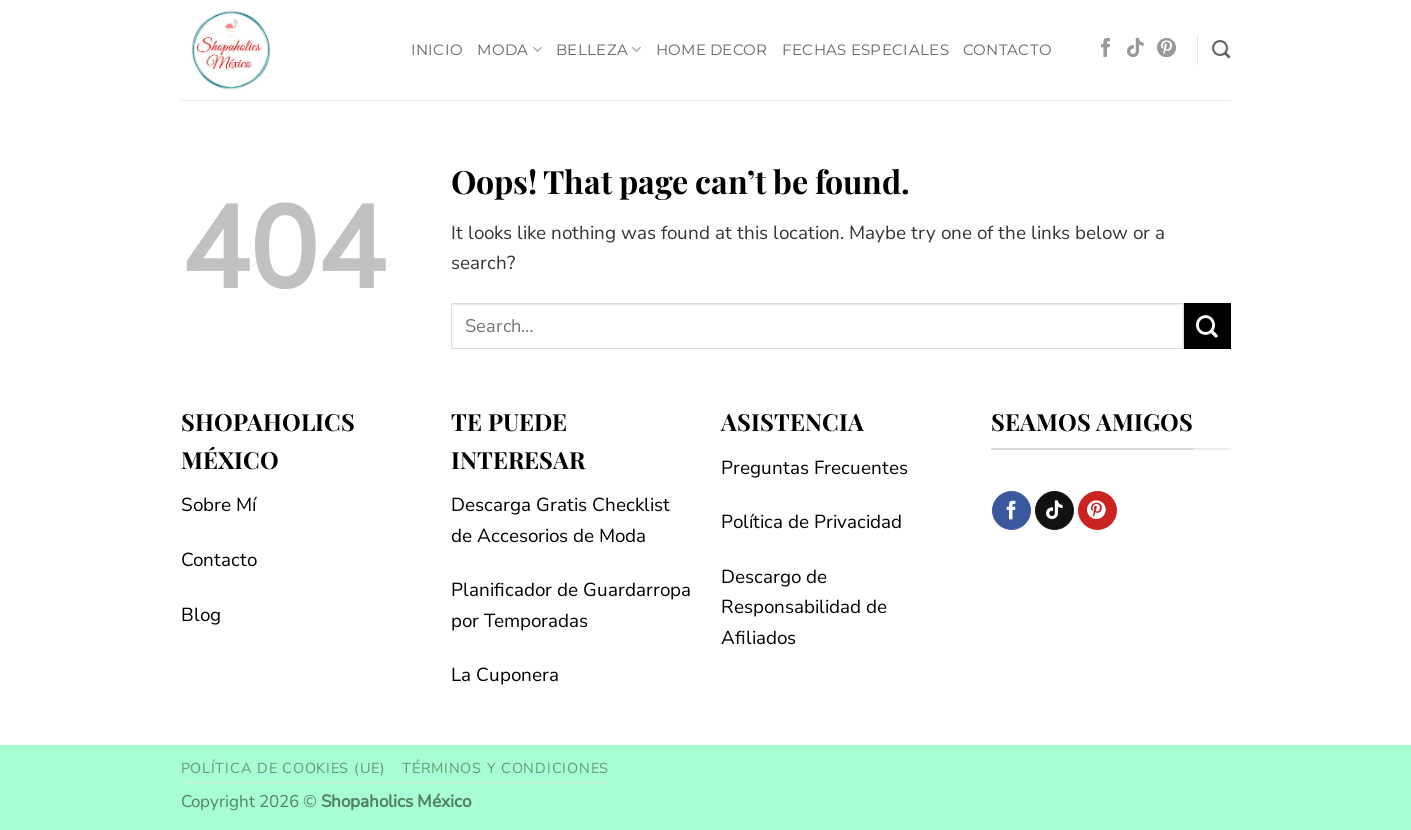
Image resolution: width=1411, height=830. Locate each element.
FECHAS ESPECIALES (865, 49)
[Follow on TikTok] (1135, 49)
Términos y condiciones (505, 768)
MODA (509, 50)
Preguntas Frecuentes (814, 468)
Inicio (437, 49)
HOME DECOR (712, 49)
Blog (201, 615)
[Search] (1221, 50)
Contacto (1007, 49)
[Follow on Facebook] (1105, 49)
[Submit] (1207, 326)
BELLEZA (599, 50)
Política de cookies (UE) (283, 768)
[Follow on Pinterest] (1166, 49)
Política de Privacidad (811, 522)
